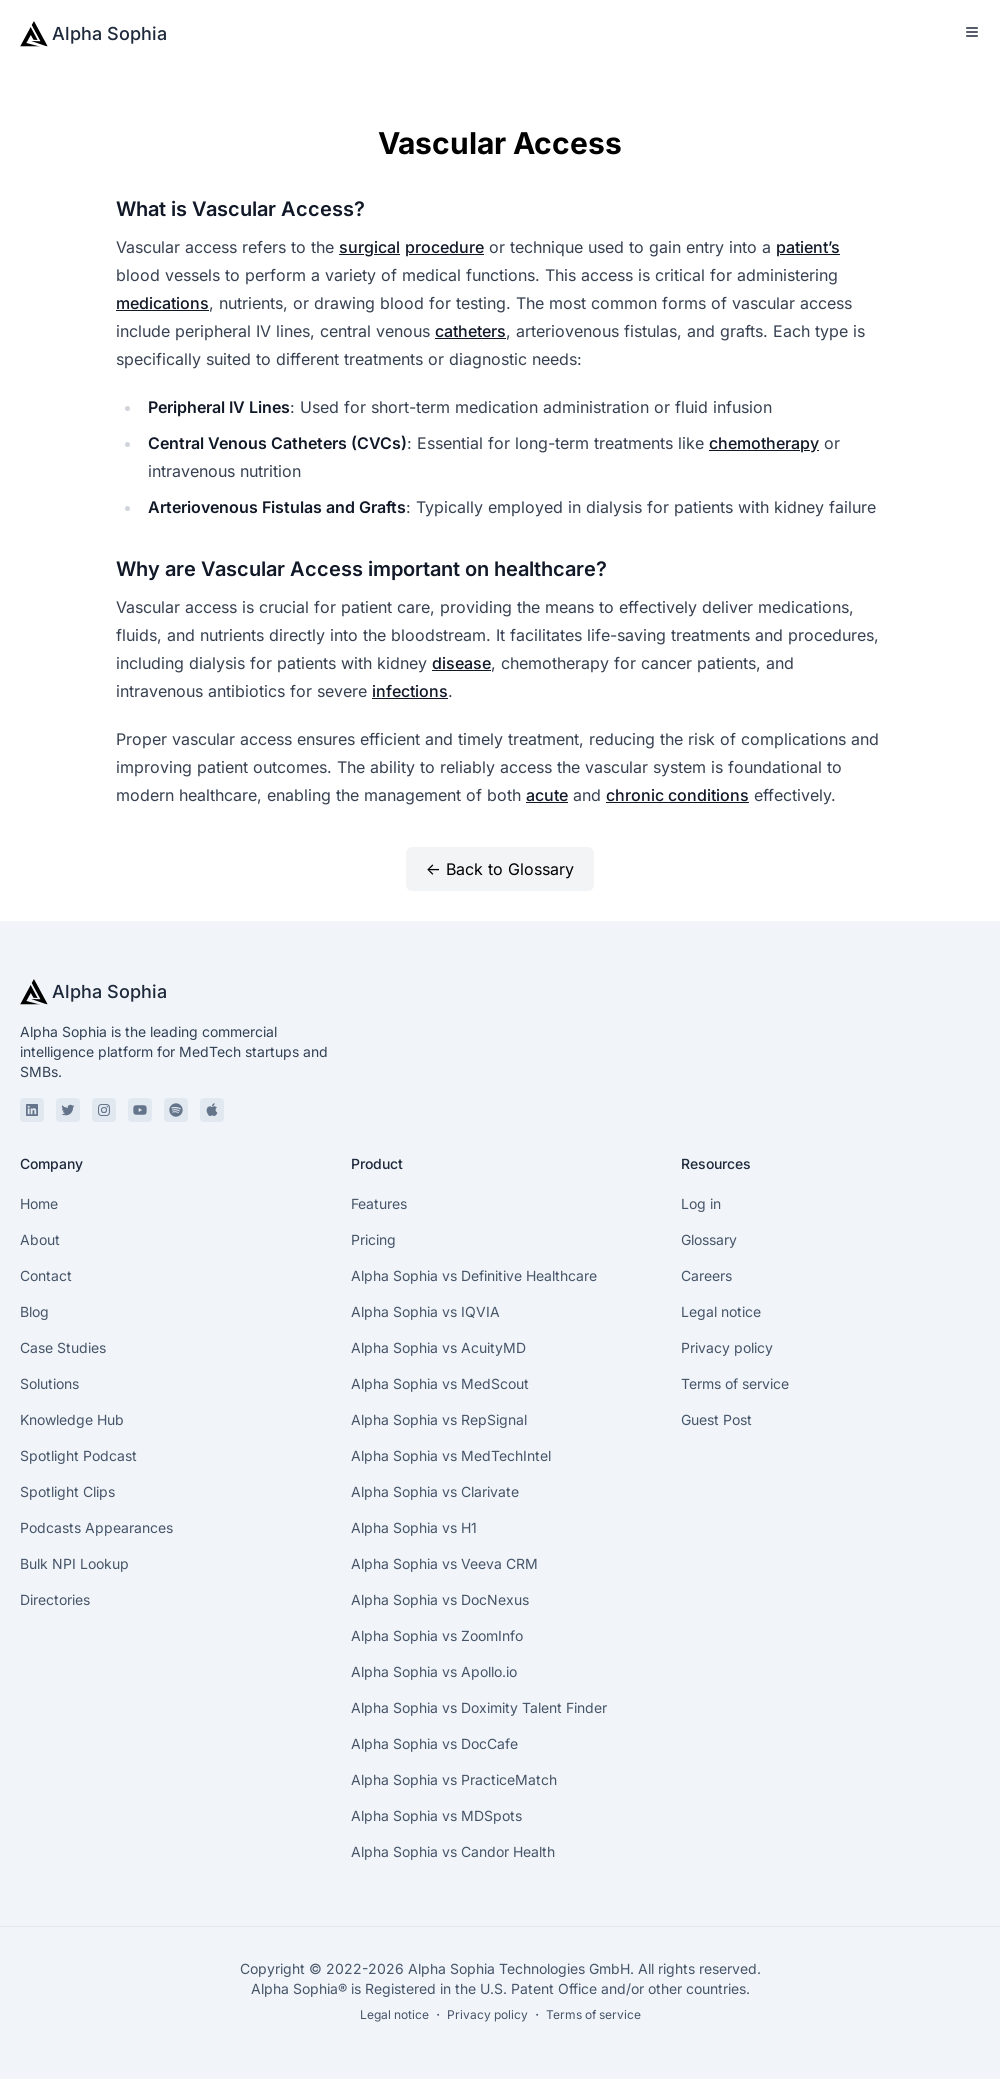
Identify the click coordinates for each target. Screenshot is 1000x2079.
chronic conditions (677, 795)
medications (162, 303)
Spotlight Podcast (78, 1455)
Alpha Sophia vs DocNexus (440, 1599)
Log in (701, 1203)
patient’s (808, 247)
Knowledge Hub (72, 1419)
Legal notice (721, 1311)
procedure (444, 247)
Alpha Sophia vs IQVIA (425, 1311)
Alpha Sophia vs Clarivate (435, 1491)
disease (461, 663)
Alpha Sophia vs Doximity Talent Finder (479, 1707)
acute (547, 795)
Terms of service (735, 1383)
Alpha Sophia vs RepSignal (439, 1419)
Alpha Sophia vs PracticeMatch (454, 1779)
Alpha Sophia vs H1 (414, 1527)
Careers (706, 1275)
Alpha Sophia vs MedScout (440, 1383)
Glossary (709, 1239)
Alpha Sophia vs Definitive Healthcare (474, 1275)
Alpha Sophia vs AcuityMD (438, 1347)
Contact (46, 1275)
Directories (55, 1599)
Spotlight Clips (67, 1491)
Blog (34, 1311)
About (40, 1239)
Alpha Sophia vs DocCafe (434, 1743)
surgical (369, 247)
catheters (470, 331)
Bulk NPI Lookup (74, 1563)
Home (39, 1203)
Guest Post (716, 1419)
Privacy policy (727, 1347)
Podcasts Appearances (96, 1527)
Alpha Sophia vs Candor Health (453, 1851)
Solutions (49, 1383)
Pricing (373, 1239)
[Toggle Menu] (972, 32)
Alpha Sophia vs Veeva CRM (444, 1563)
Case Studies (63, 1347)
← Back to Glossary (500, 869)
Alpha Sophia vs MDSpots (436, 1815)
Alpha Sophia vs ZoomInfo (437, 1635)
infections (410, 691)
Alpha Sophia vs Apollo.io (434, 1671)
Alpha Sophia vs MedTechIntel (451, 1455)
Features (379, 1203)
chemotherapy (764, 443)
